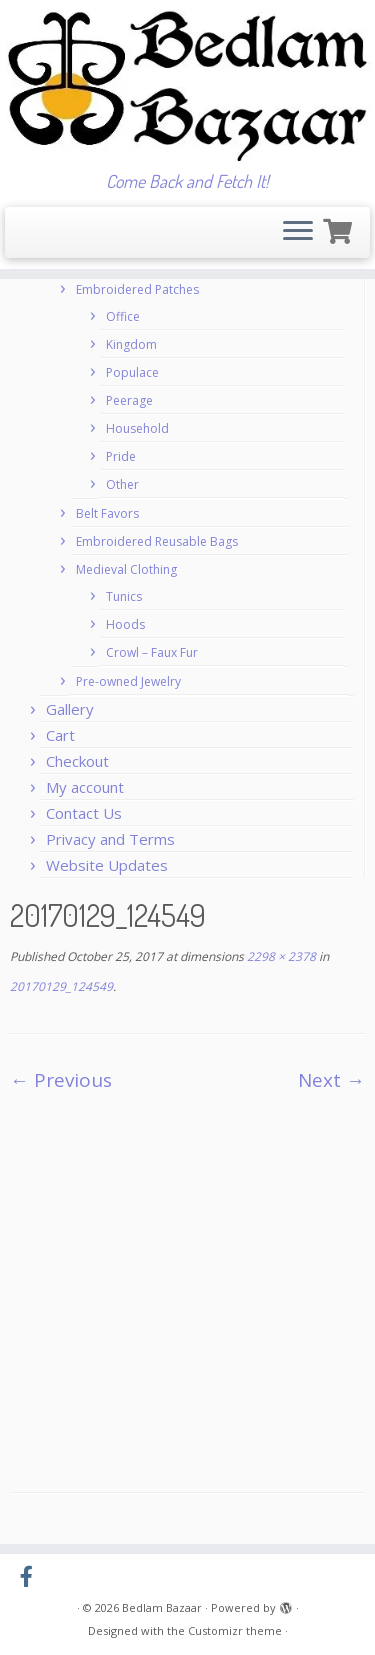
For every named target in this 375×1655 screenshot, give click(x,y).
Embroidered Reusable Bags (157, 541)
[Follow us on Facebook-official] (31, 1577)
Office (123, 316)
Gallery (70, 709)
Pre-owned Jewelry (128, 681)
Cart (60, 735)
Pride (121, 456)
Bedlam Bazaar (162, 1607)
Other (122, 484)
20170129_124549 (61, 986)
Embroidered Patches (137, 289)
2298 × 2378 (280, 956)
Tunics (124, 596)
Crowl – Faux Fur (152, 652)
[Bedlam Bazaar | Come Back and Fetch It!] (187, 85)
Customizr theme (235, 1630)
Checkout (77, 761)
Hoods (125, 624)
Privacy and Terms (110, 839)
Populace (132, 372)
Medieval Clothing (126, 569)
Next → (331, 1080)
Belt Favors (107, 513)
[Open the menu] (298, 233)
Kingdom (131, 344)
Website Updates (107, 865)
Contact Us (84, 813)
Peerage (129, 400)
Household (137, 428)
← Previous (61, 1080)
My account (85, 787)
